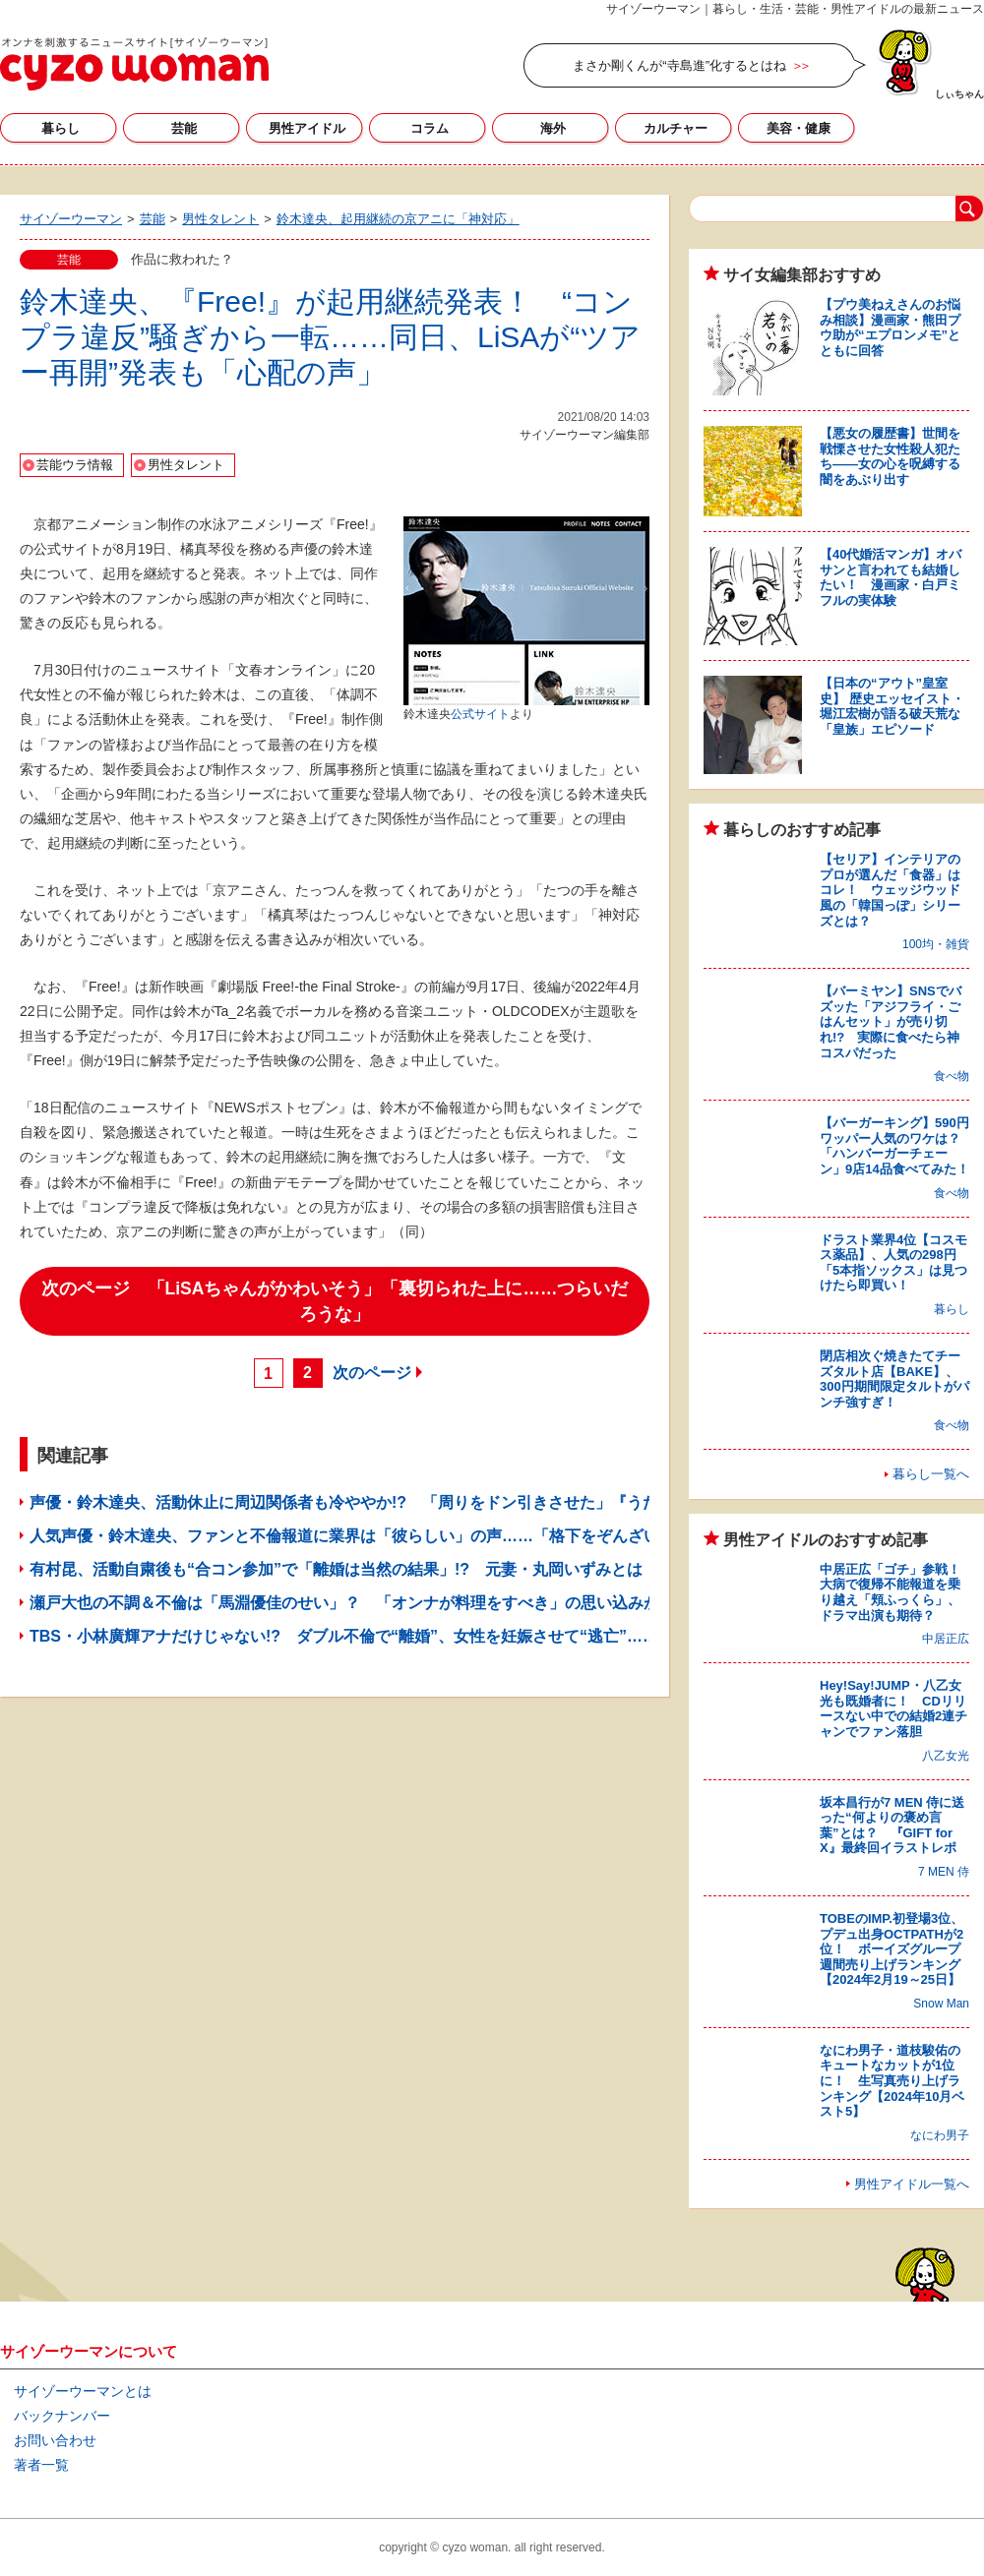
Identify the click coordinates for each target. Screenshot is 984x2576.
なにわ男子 (939, 2135)
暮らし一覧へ (930, 1474)
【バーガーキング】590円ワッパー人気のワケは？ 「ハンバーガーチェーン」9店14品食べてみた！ (896, 1145)
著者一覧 (41, 2465)
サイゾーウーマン (134, 63)
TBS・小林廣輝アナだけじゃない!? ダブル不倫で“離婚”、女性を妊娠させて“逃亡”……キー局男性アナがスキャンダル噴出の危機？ (501, 1636)
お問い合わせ (55, 2440)
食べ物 (951, 1076)
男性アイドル (307, 128)
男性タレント (186, 464)
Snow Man (941, 2003)
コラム (429, 128)
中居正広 (945, 1639)
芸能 (184, 128)
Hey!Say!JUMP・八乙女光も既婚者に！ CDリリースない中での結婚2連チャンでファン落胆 (893, 1708)
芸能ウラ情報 (74, 464)
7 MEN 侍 (943, 1872)
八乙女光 (945, 1756)
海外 (553, 128)
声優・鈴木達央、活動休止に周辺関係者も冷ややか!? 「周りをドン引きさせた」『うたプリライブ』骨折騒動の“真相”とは (470, 1502)
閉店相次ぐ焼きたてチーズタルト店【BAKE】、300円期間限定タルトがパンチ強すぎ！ (894, 1378)
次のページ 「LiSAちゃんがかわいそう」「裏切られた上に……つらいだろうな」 (335, 1301)
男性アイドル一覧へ (911, 2184)
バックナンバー (62, 2416)
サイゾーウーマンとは (83, 2391)
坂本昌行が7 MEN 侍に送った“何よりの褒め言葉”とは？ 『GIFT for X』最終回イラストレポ (892, 1825)
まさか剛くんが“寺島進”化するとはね (679, 65)
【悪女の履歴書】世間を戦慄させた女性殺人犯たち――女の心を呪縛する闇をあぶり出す (890, 456)
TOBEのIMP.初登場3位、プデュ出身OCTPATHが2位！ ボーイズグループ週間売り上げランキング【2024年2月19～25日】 (891, 1949)
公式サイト (480, 714)
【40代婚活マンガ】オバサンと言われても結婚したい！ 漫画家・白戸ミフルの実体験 (890, 577)
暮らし (60, 128)
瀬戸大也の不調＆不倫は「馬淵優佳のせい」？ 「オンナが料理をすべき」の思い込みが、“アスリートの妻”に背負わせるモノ (478, 1602)
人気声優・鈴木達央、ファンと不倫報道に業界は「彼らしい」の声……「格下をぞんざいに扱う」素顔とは (407, 1536)
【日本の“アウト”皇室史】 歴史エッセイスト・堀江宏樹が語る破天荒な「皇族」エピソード (892, 706)
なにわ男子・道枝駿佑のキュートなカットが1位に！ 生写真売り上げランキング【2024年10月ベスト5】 (892, 2081)
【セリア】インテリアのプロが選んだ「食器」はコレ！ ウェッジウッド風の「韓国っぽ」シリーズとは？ (890, 890)
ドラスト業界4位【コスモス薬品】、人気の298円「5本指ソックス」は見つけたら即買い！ (893, 1262)
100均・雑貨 (935, 944)
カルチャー (675, 128)
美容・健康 (798, 128)
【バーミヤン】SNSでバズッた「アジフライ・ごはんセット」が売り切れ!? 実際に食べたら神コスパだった (890, 1021)
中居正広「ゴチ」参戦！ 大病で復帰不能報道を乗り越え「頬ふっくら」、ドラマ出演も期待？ (896, 1592)
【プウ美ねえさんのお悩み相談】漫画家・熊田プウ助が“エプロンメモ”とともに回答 (890, 327)
